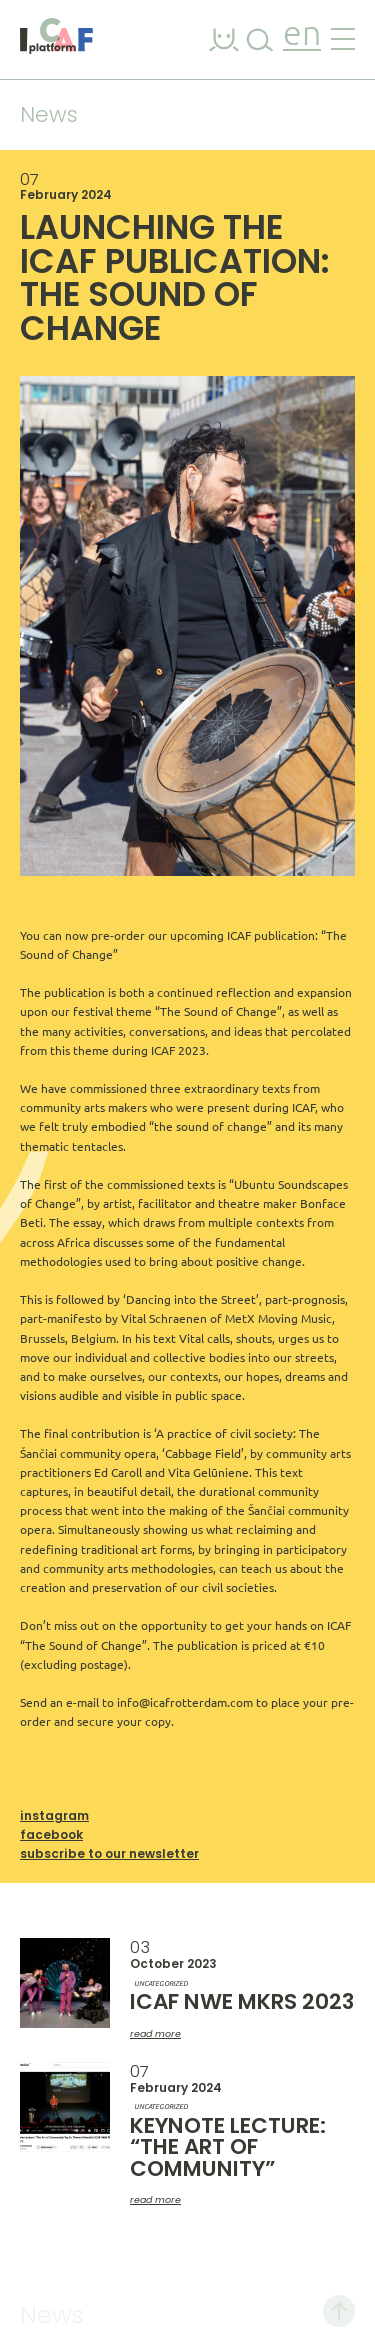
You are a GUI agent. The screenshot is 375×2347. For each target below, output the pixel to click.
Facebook (51, 1834)
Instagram (54, 1815)
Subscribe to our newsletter (109, 1853)
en (302, 35)
